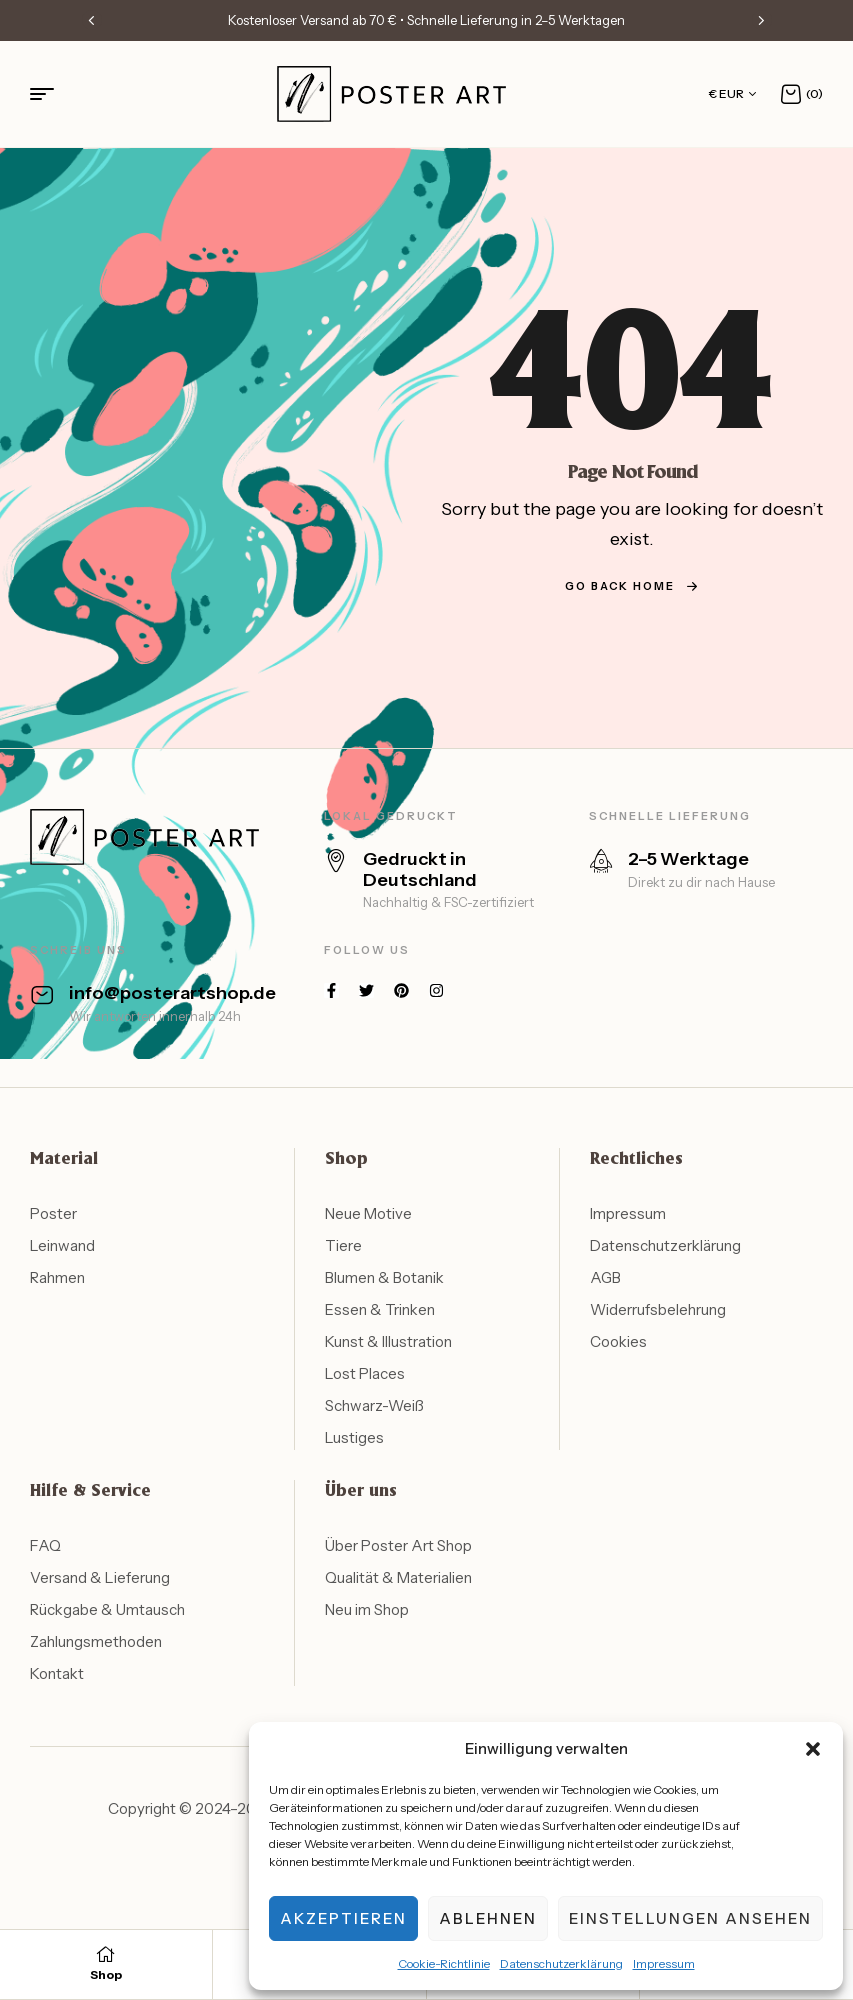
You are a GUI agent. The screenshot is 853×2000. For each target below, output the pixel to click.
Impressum (664, 1963)
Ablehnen (488, 1918)
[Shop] (106, 1954)
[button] (813, 1749)
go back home (632, 586)
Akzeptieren (343, 1918)
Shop (106, 1974)
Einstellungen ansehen (690, 1918)
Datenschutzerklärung (561, 1963)
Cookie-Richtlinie (444, 1963)
